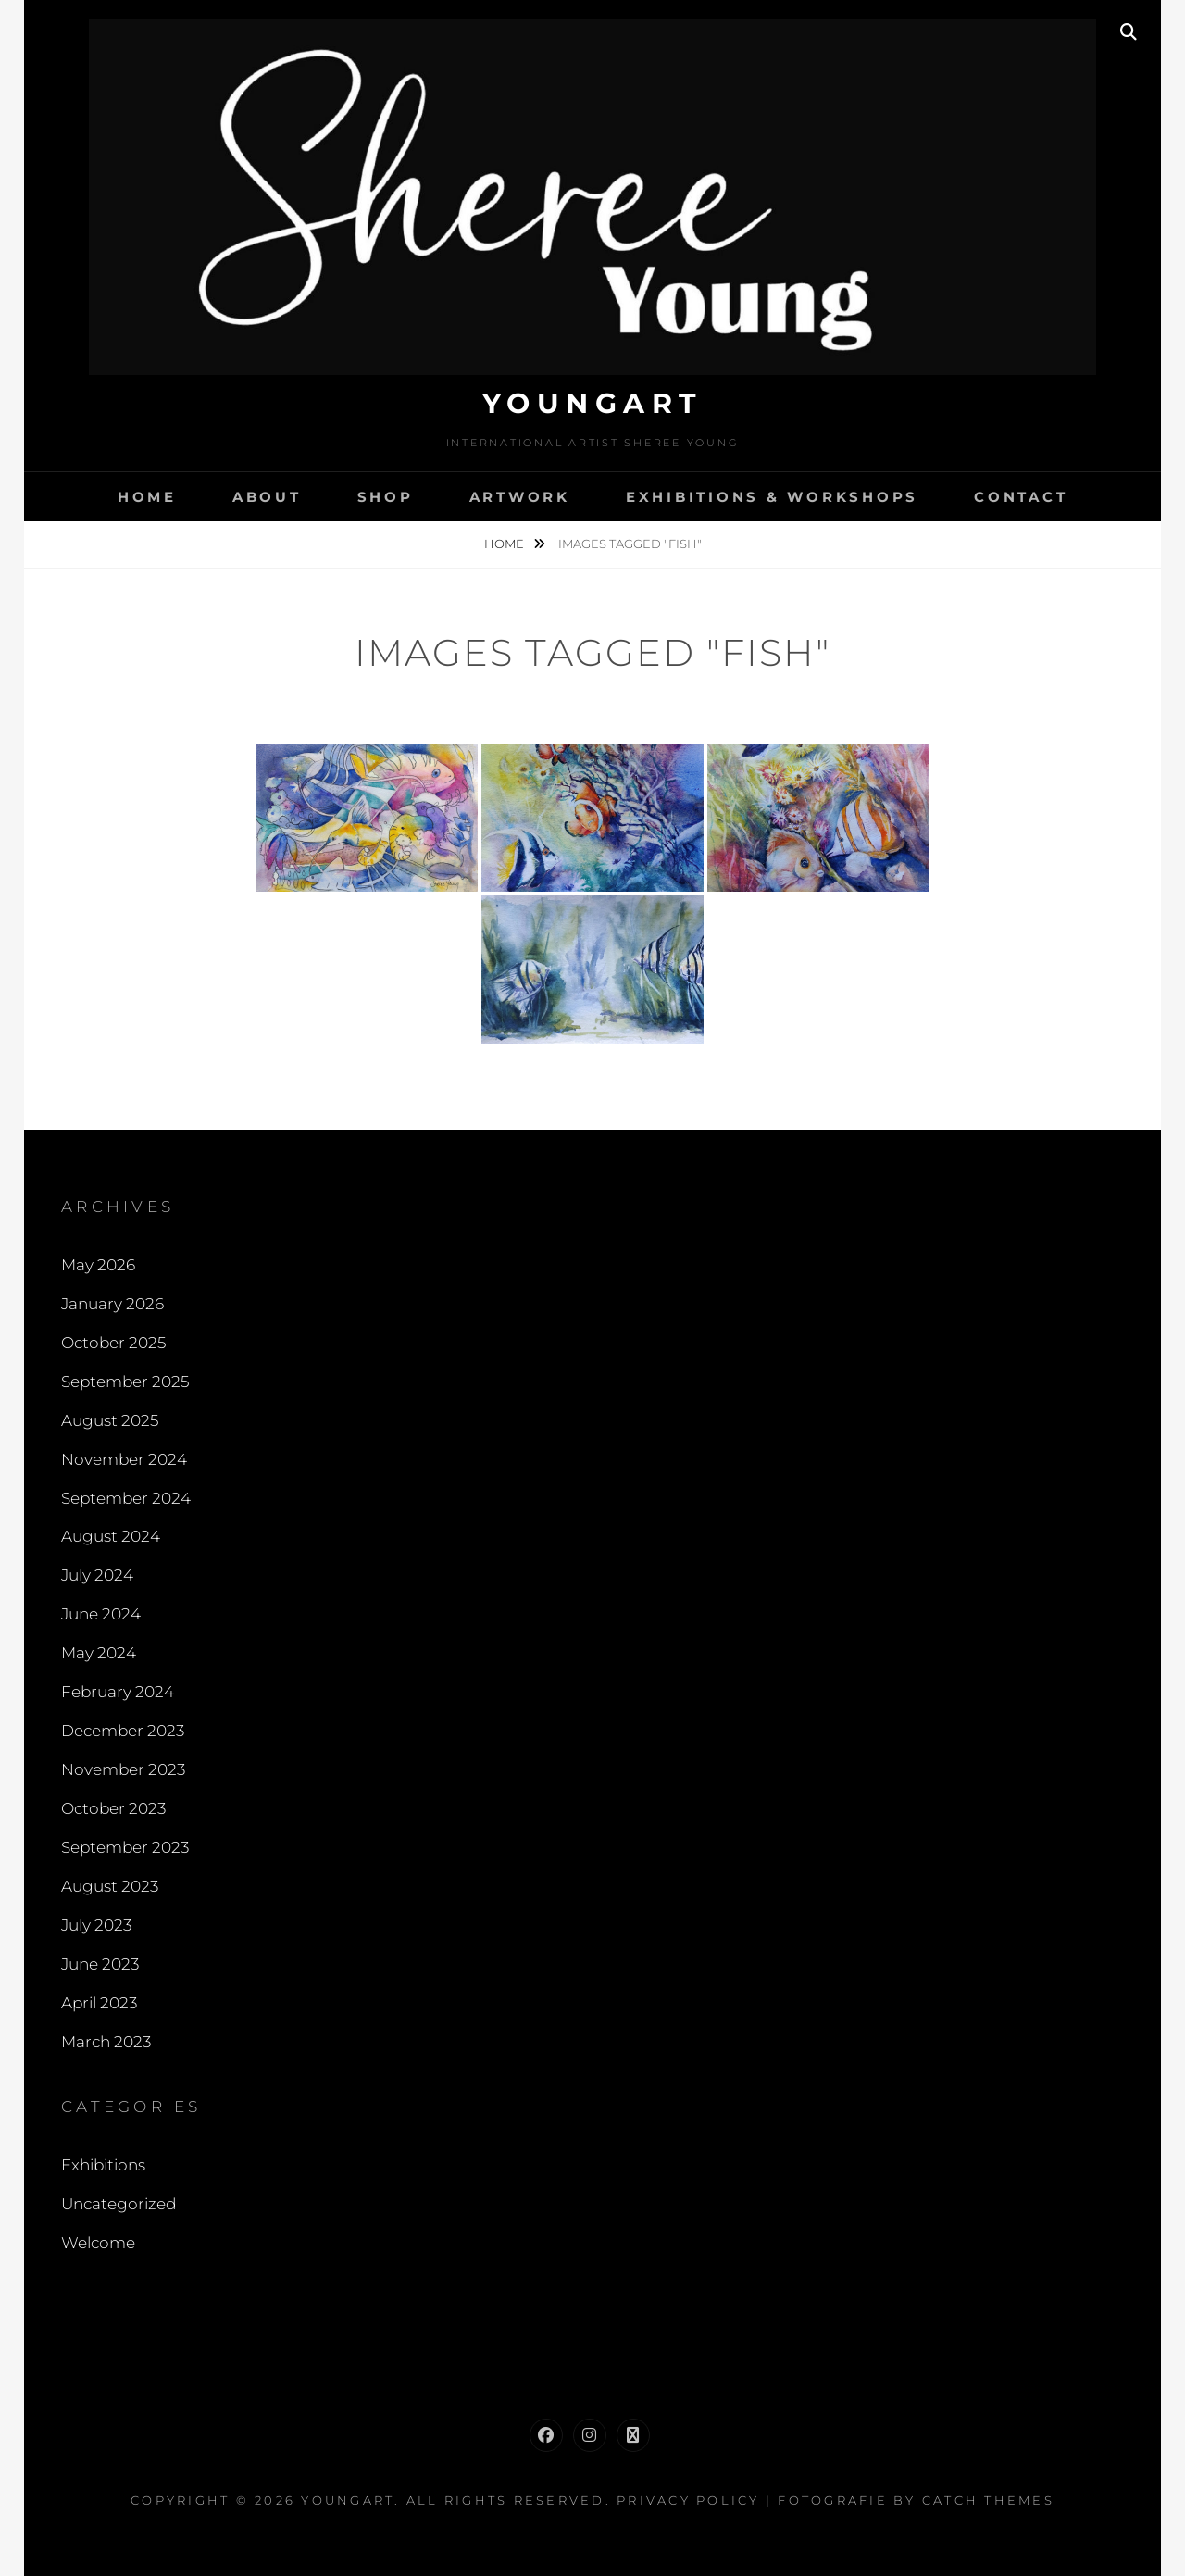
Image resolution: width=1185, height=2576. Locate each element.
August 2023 (109, 1886)
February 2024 (117, 1691)
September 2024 (126, 1498)
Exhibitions (103, 2165)
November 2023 (123, 1769)
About (267, 497)
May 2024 (98, 1653)
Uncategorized (118, 2204)
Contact (1020, 497)
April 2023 (99, 2003)
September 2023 (125, 1847)
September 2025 (125, 1381)
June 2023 (100, 1964)
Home (147, 497)
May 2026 (98, 1265)
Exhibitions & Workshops (772, 497)
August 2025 (109, 1420)
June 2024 (101, 1614)
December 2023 (122, 1730)
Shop (385, 497)
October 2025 (113, 1342)
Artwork (519, 497)
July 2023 (96, 1925)
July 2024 (97, 1575)
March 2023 (106, 2041)
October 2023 (113, 1808)
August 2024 (110, 1536)
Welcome (98, 2242)
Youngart (593, 403)
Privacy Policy (688, 2500)
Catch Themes (988, 2500)
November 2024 (124, 1459)
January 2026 (112, 1303)
